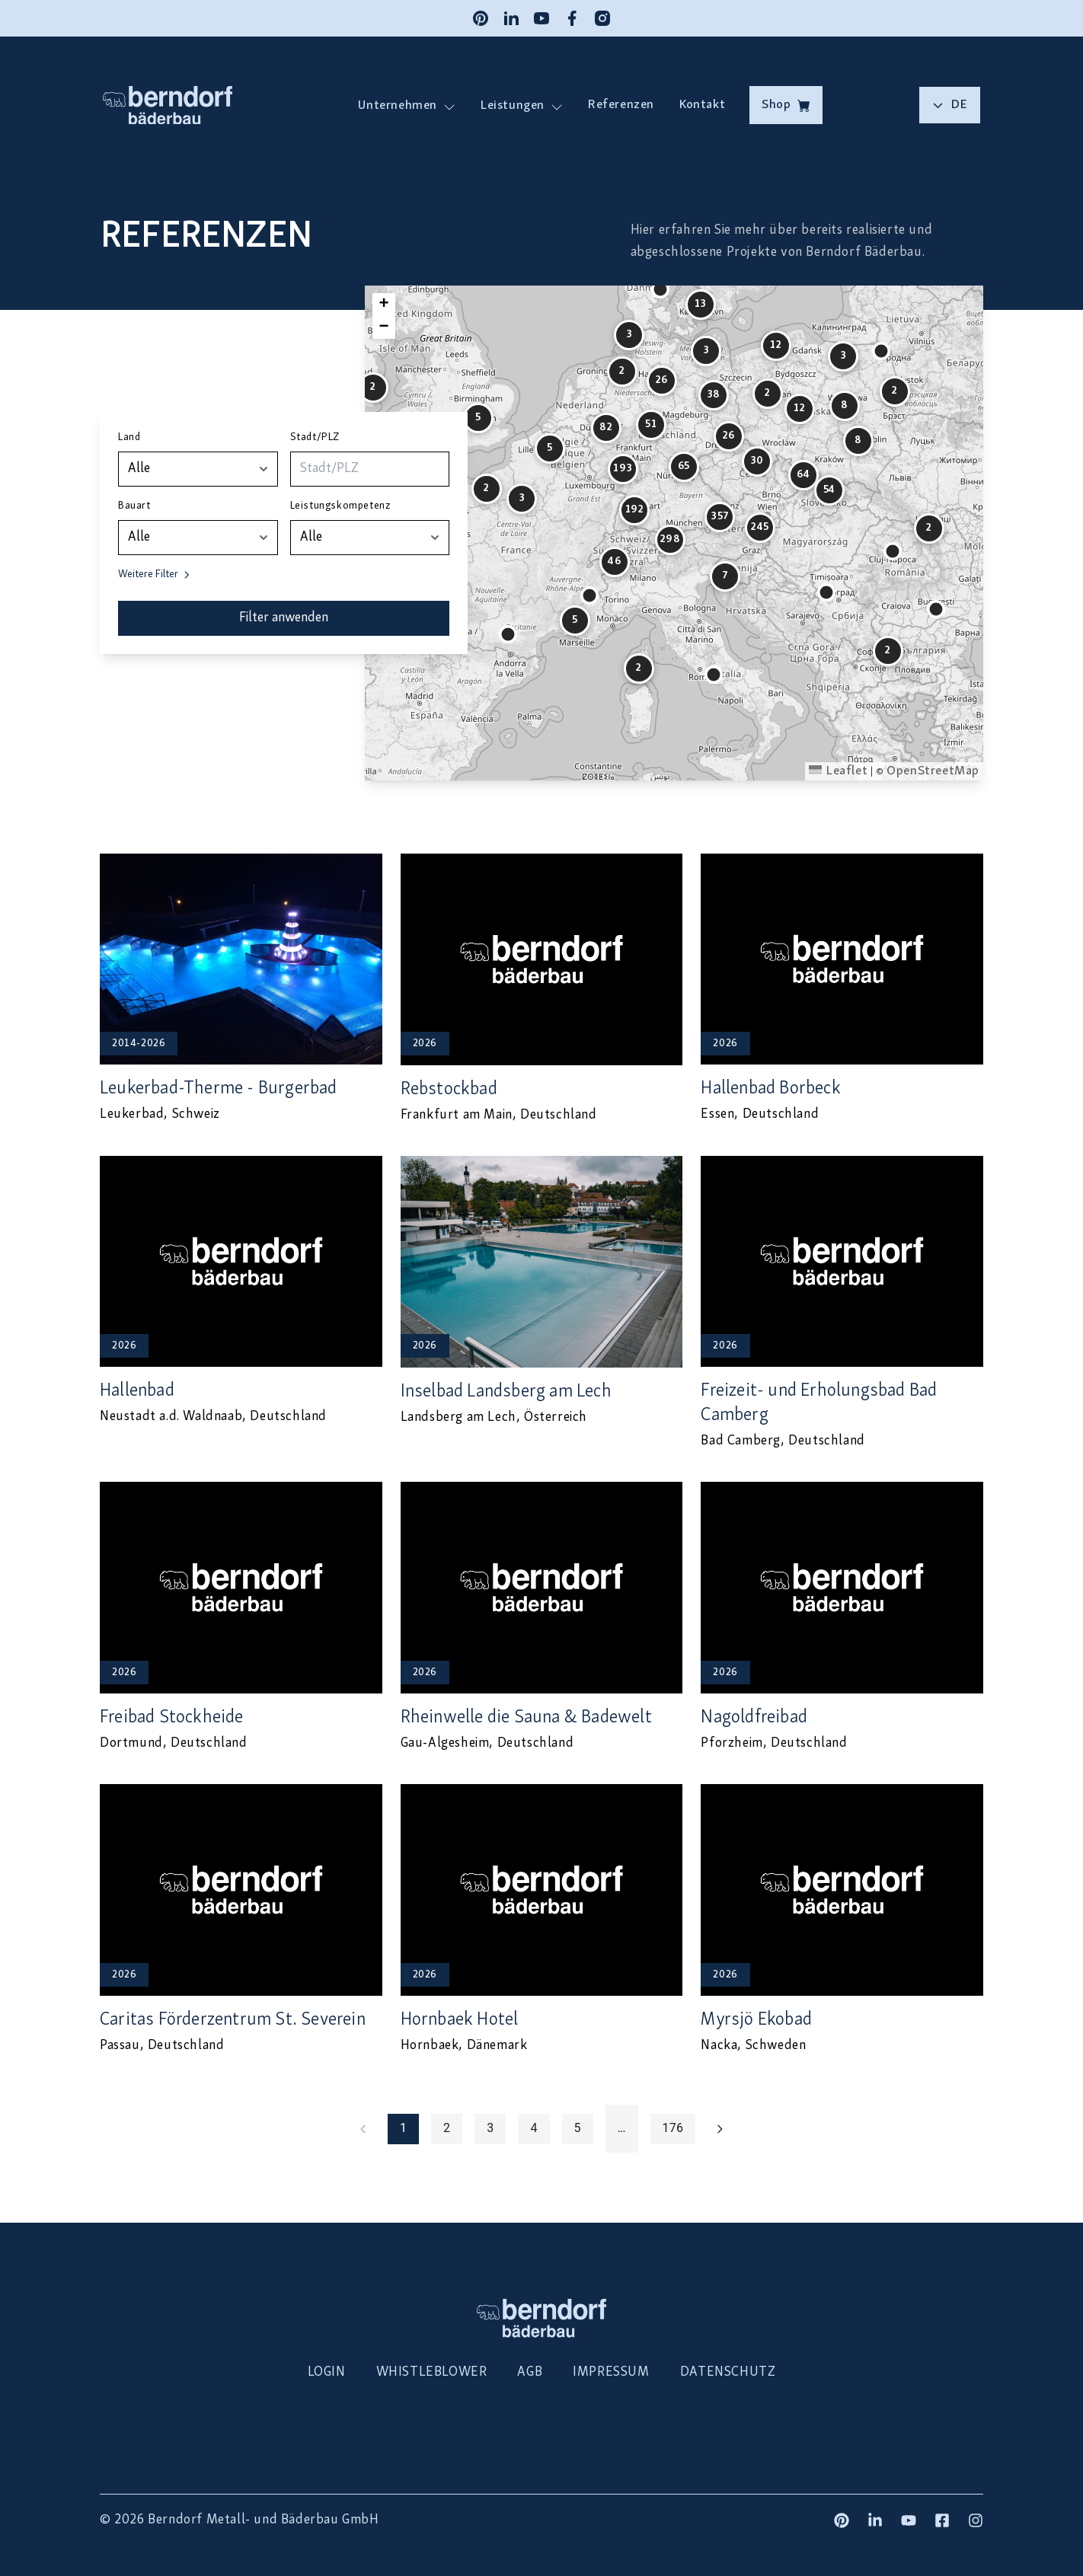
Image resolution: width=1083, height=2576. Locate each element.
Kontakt (702, 104)
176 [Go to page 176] (673, 2129)
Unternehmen (397, 105)
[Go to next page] (720, 2129)
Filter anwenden (283, 618)
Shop (786, 104)
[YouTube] (541, 18)
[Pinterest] (480, 18)
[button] (508, 634)
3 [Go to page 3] (490, 2129)
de (949, 105)
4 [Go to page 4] (533, 2129)
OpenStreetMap (933, 771)
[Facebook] (572, 18)
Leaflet (838, 771)
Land (129, 437)
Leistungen (512, 105)
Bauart (134, 506)
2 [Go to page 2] (446, 2129)
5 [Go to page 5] (577, 2129)
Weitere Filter (155, 574)
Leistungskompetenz (340, 506)
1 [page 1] (403, 2129)
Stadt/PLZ (315, 437)
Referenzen (620, 104)
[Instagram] (602, 18)
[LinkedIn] (511, 18)
